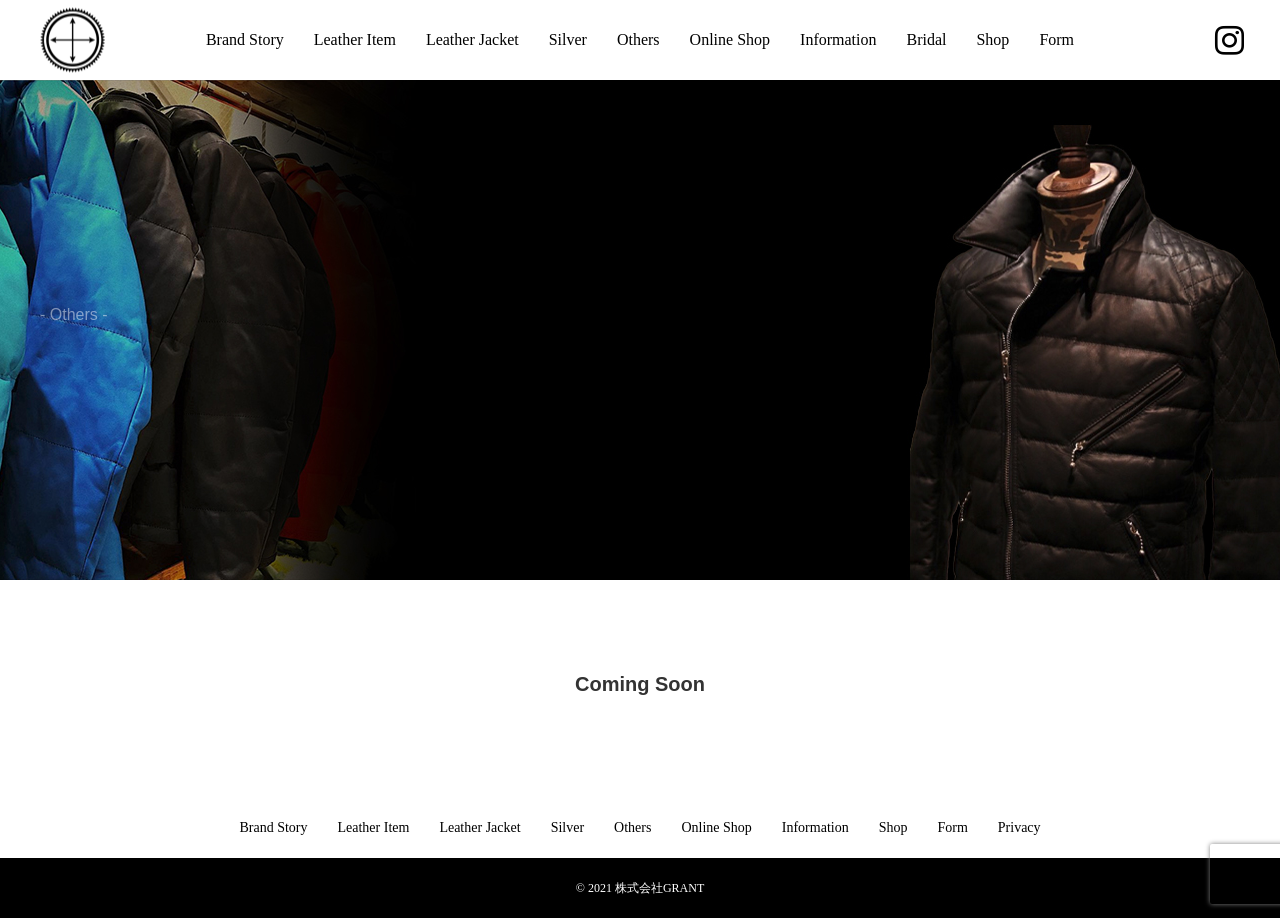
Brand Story (245, 39)
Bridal (926, 39)
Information (838, 39)
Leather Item (355, 39)
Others (638, 39)
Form (1056, 39)
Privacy (1019, 827)
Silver (568, 39)
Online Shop (730, 39)
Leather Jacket (472, 39)
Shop (992, 39)
